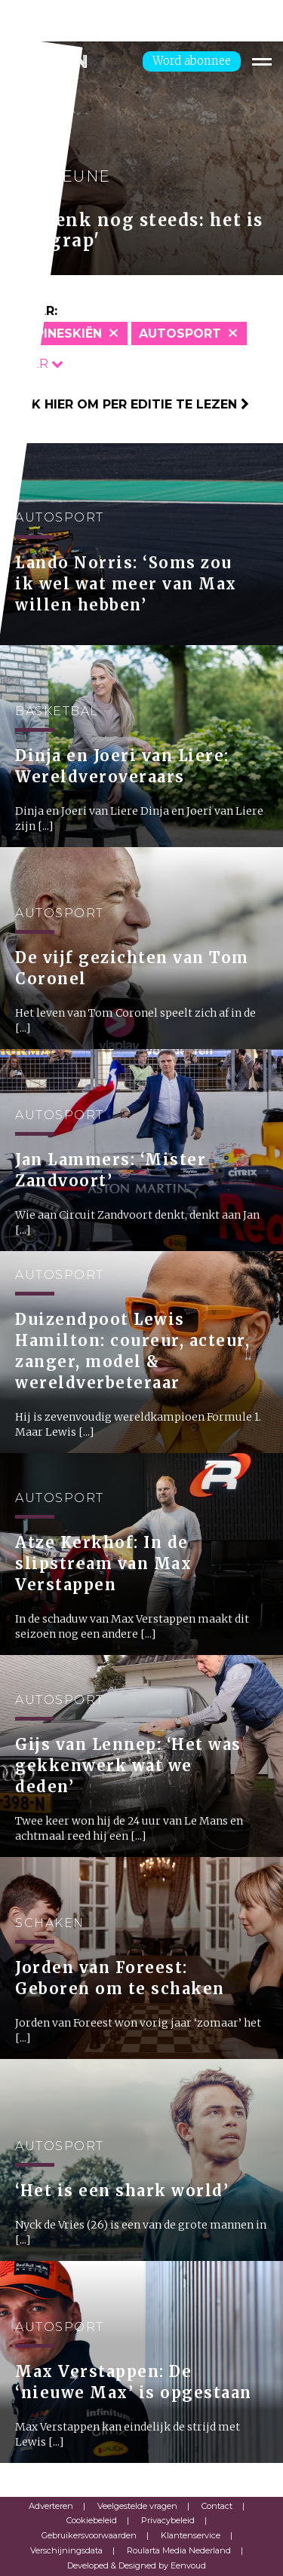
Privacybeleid (168, 2520)
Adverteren (51, 2506)
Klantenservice (190, 2535)
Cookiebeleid (91, 2520)
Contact (216, 2506)
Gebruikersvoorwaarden (89, 2535)
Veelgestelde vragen (137, 2506)
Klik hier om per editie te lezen (130, 404)
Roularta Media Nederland (179, 2550)
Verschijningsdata (66, 2550)
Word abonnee (191, 61)
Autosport (180, 333)
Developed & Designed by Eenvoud (136, 2565)
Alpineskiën (60, 333)
